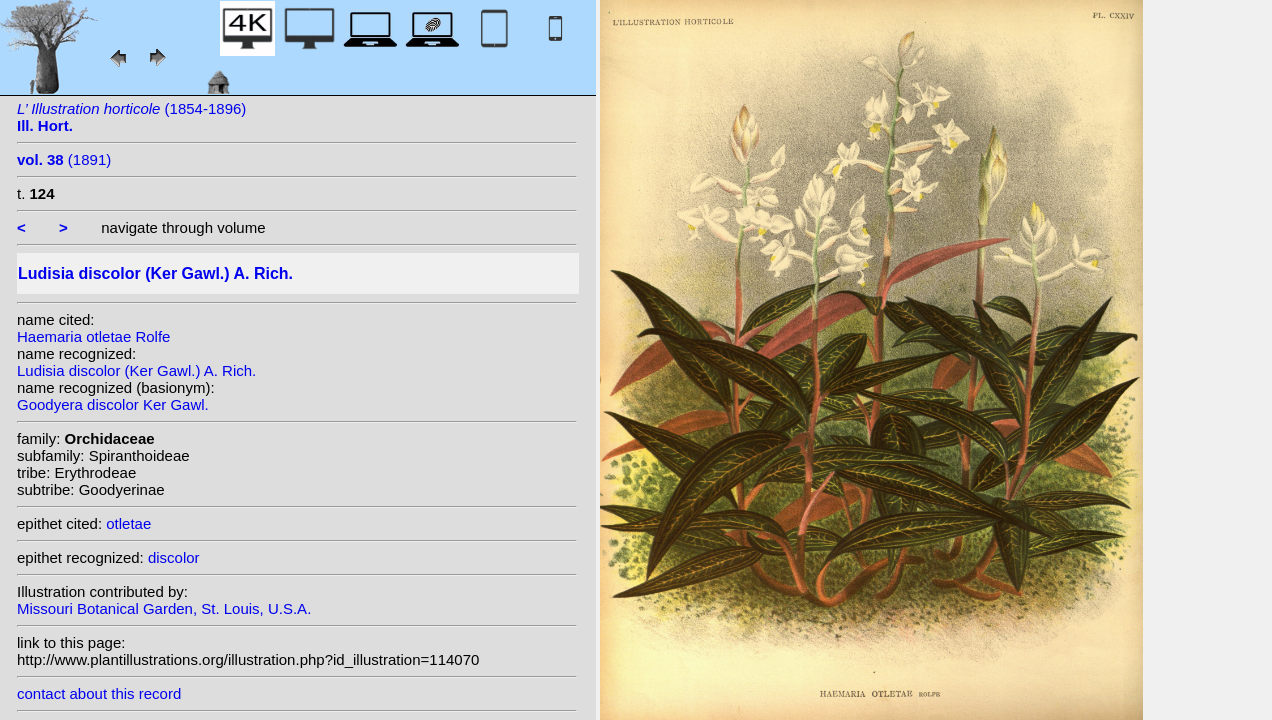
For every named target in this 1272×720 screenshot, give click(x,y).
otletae (128, 523)
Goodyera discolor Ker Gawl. (113, 404)
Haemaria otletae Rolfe (93, 336)
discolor (174, 557)
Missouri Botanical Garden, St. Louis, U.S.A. (164, 608)
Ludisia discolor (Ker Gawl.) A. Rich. (136, 370)
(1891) (64, 159)
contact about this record (99, 693)
